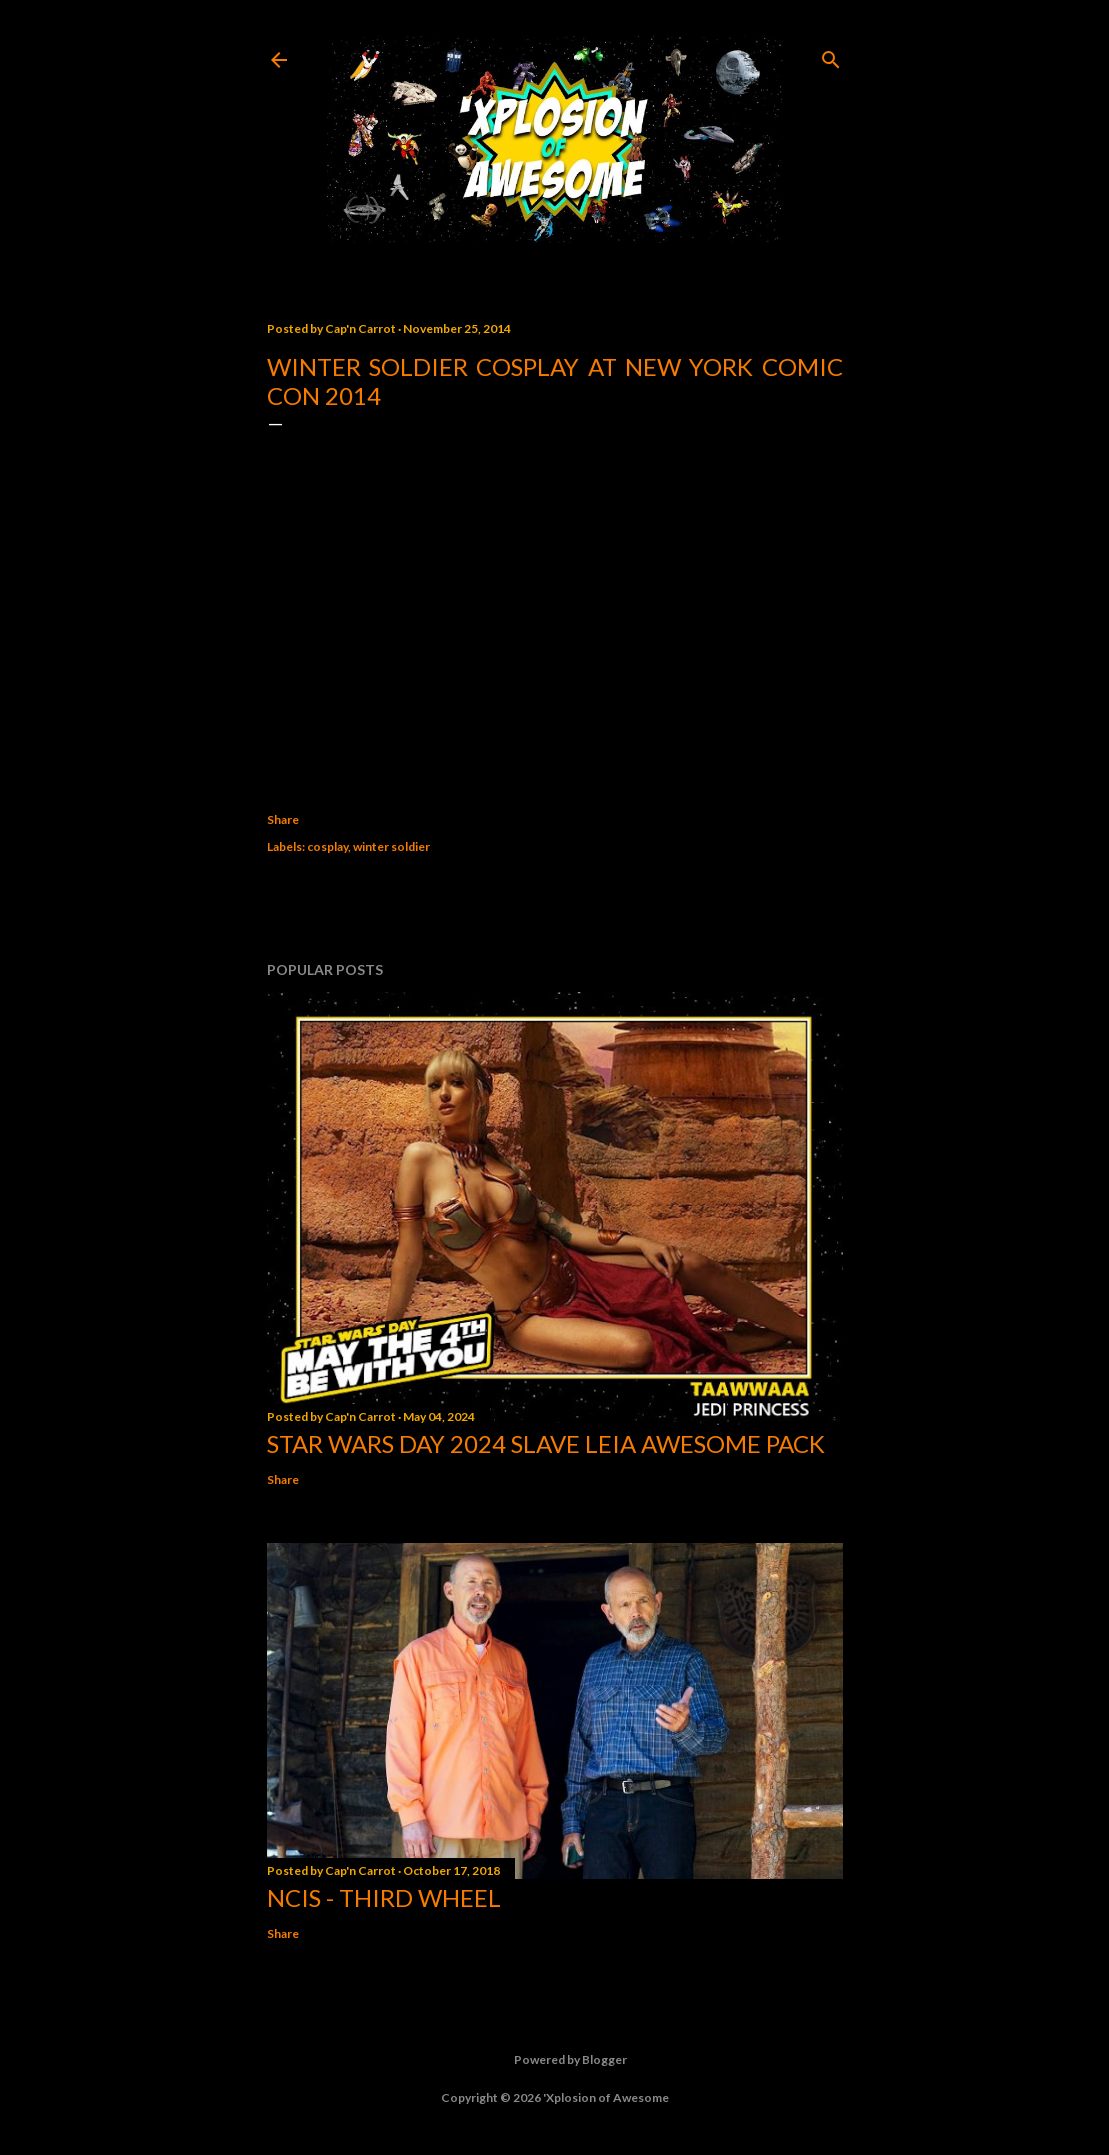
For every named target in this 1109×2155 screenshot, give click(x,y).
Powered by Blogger (554, 2060)
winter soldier (391, 846)
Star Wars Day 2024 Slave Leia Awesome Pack (546, 1443)
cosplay (327, 846)
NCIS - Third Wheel (384, 1897)
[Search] (831, 55)
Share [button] (283, 819)
